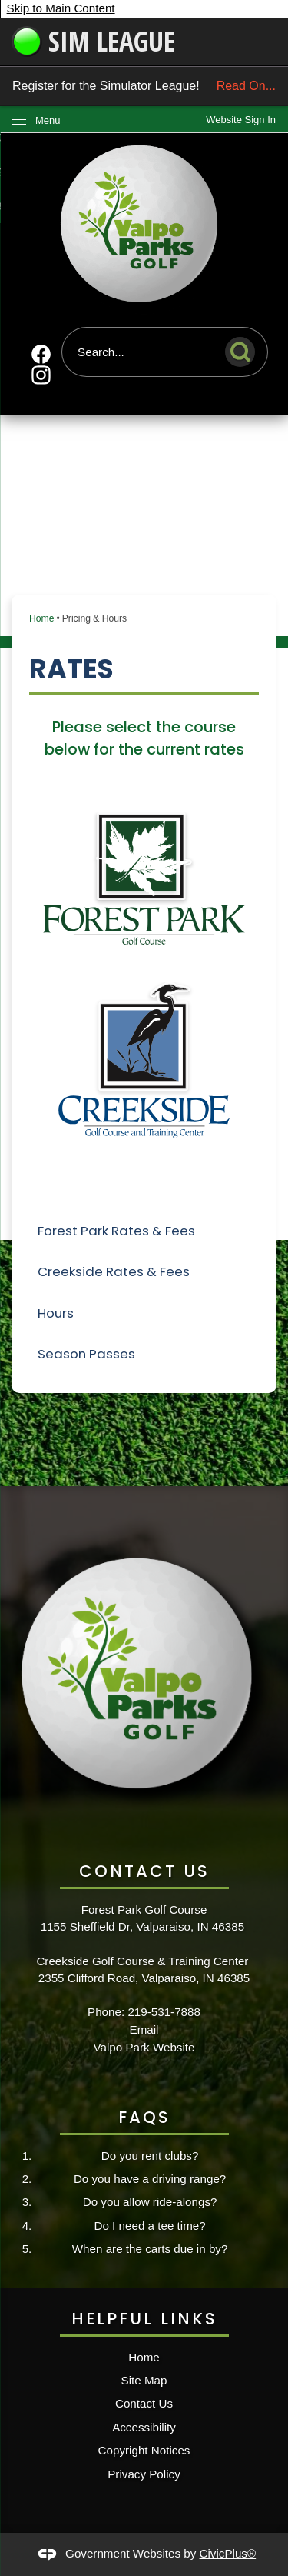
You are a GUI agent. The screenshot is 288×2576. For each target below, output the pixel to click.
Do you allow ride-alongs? (150, 2201)
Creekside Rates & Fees (114, 1271)
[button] (244, 349)
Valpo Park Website (144, 2047)
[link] (241, 119)
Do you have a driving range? (150, 2178)
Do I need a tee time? (149, 2225)
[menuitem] (144, 1231)
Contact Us (144, 2403)
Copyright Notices (144, 2450)
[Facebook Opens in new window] (41, 354)
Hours (56, 1313)
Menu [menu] (48, 120)
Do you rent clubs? (150, 2155)
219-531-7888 (163, 2011)
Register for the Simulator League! (144, 86)
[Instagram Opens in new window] (41, 375)
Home (41, 618)
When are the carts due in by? (150, 2248)
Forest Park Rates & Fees (116, 1230)
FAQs (144, 2117)
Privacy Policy (144, 2474)
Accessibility (144, 2427)
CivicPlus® (228, 2553)
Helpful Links (144, 2319)
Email (144, 2029)
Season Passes (86, 1354)
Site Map (144, 2380)
